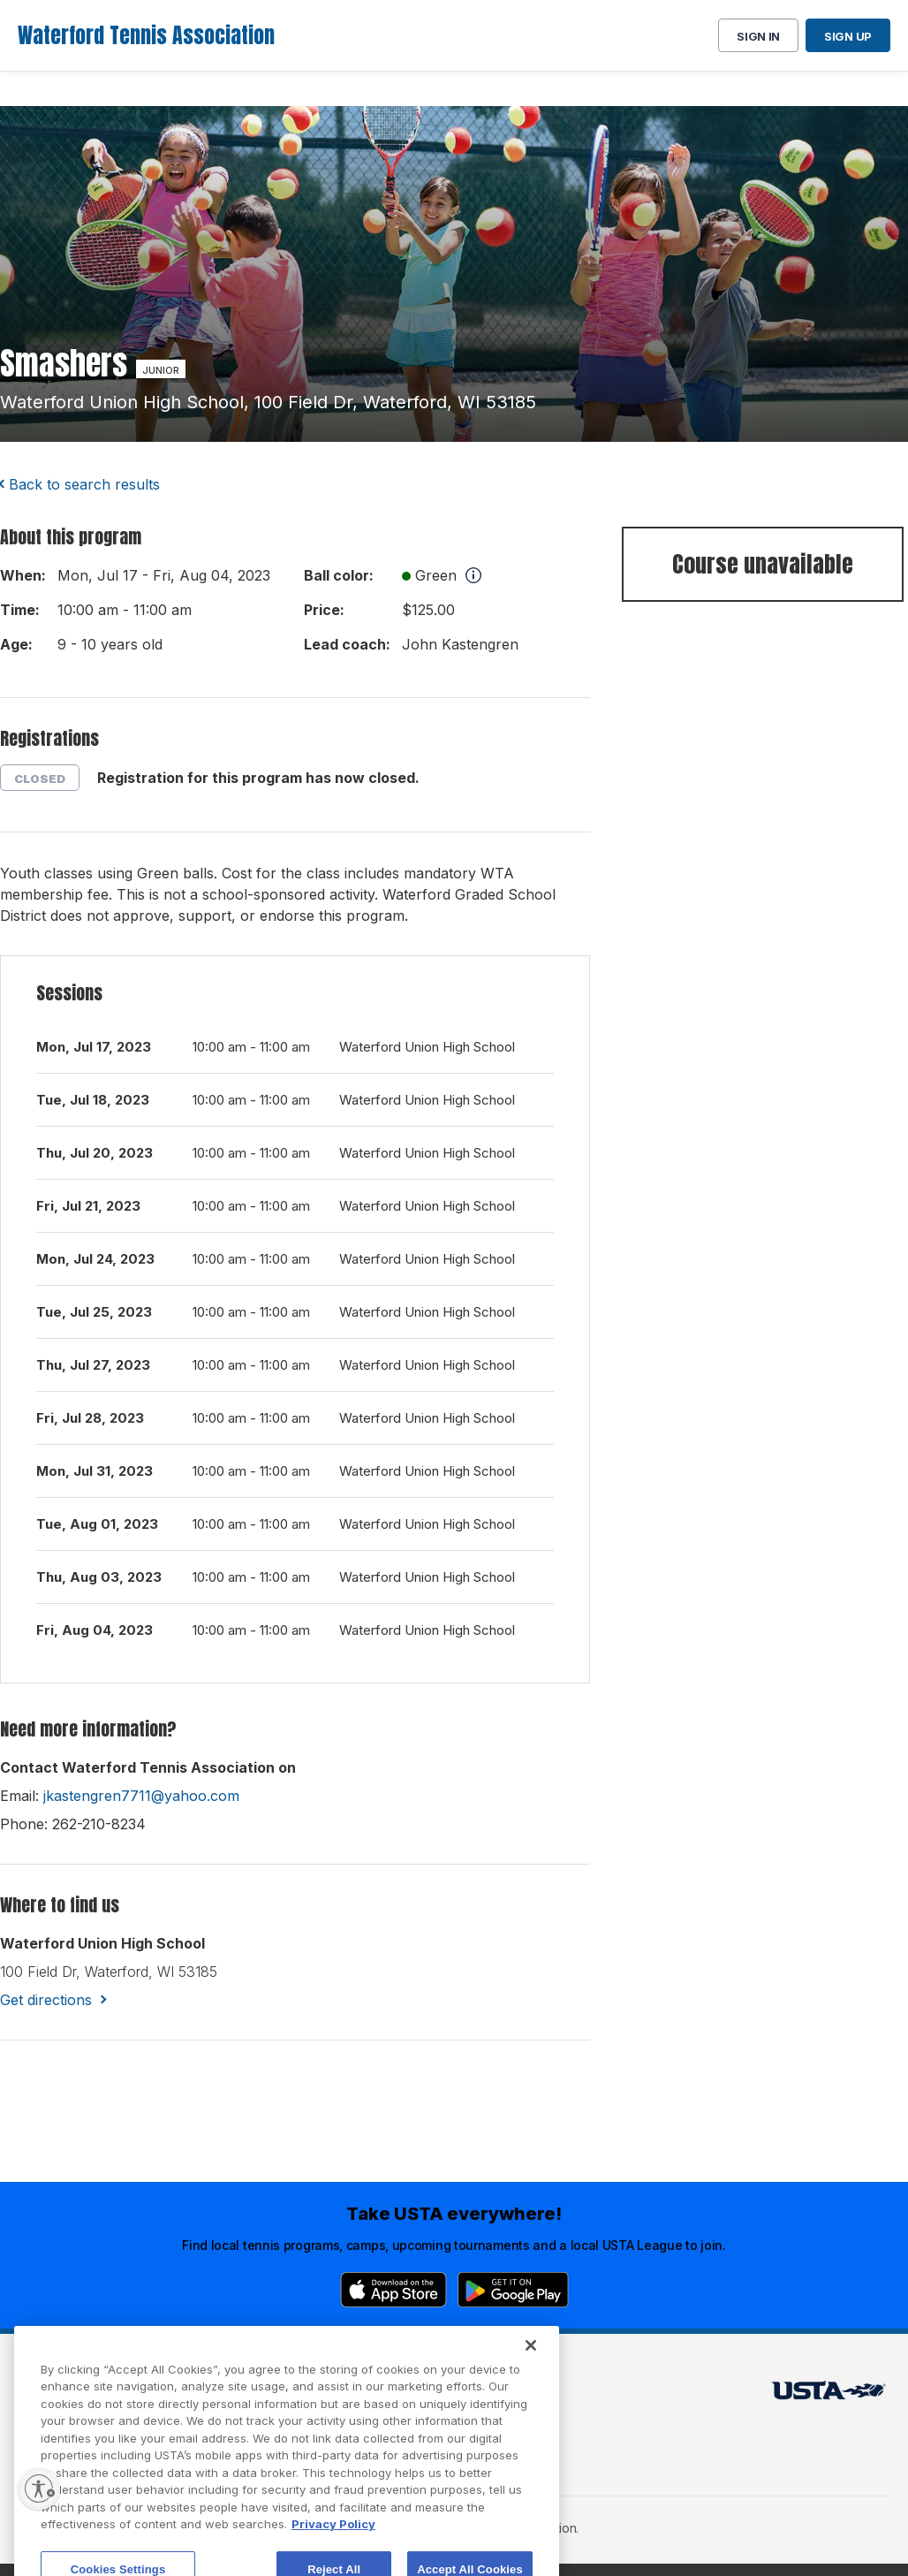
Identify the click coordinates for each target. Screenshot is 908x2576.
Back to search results (84, 484)
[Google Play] (513, 2289)
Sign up (848, 36)
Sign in (758, 36)
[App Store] (393, 2289)
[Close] (530, 2394)
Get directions (46, 2000)
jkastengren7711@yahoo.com (141, 1796)
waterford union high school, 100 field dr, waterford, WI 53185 (268, 402)
